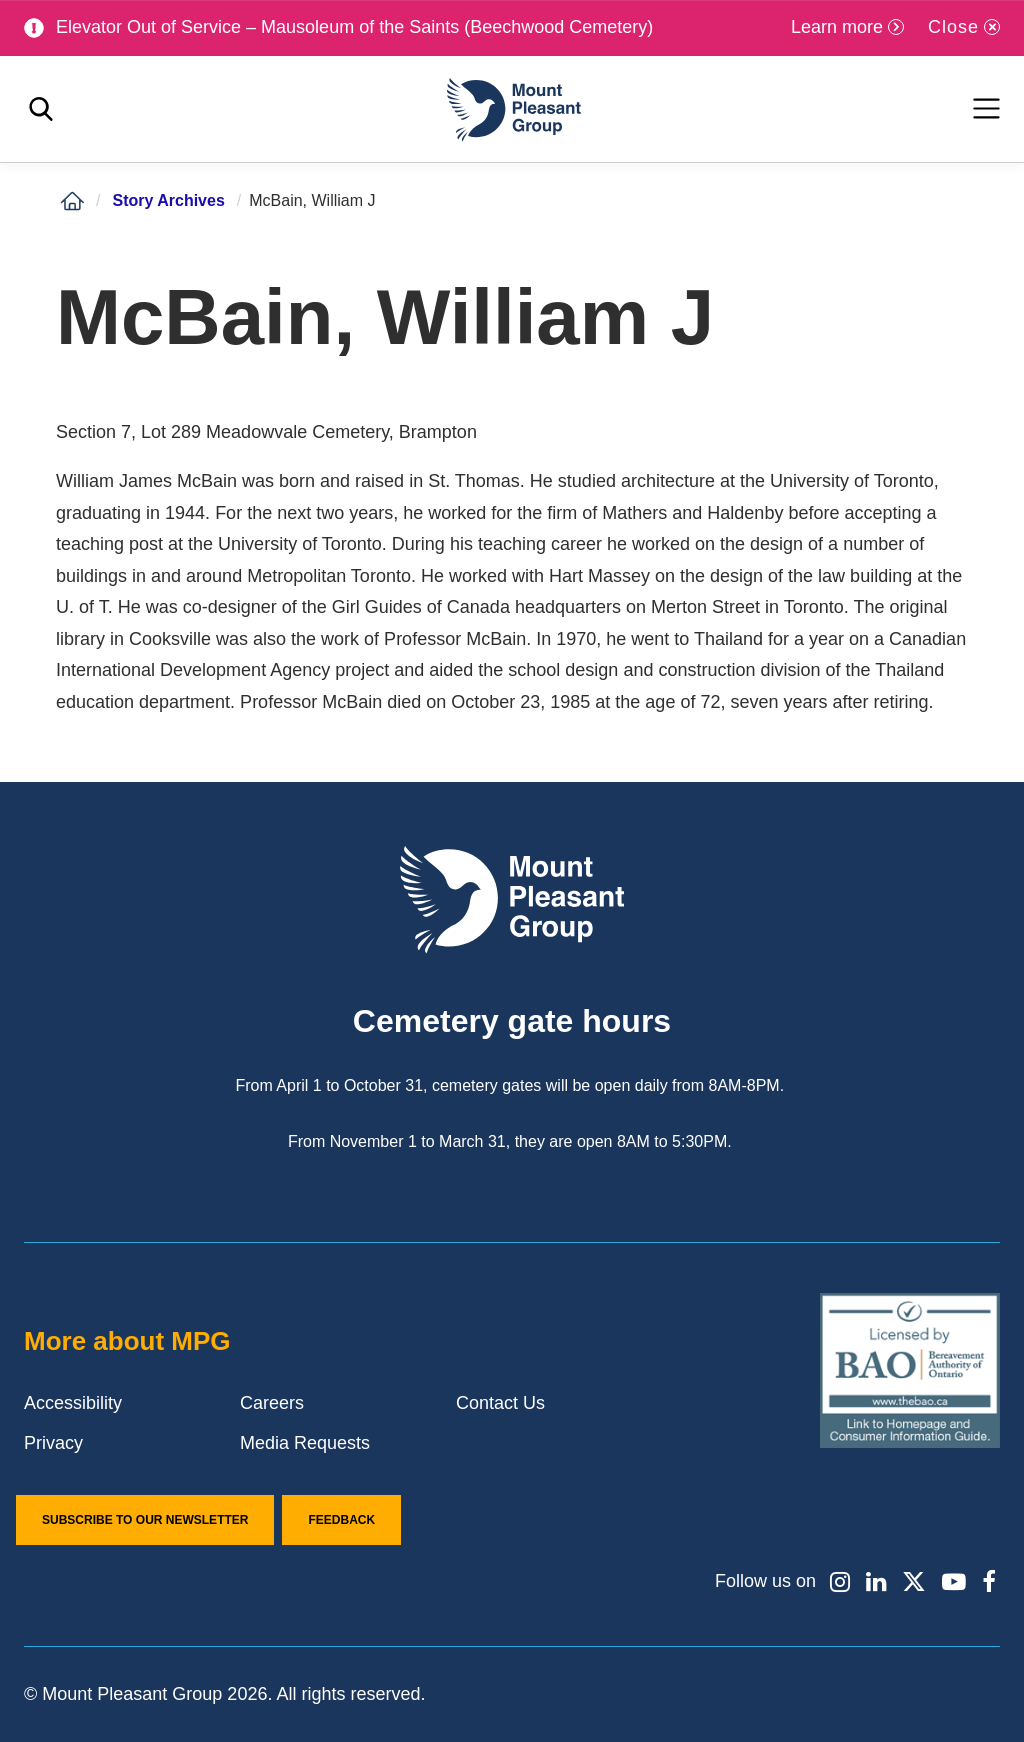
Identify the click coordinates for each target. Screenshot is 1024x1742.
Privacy (53, 1443)
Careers (272, 1403)
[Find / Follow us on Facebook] (989, 1582)
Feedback (341, 1520)
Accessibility (73, 1403)
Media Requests (305, 1443)
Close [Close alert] (953, 27)
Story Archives (168, 200)
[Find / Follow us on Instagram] (838, 1582)
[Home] (72, 201)
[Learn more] (847, 27)
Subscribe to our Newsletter (145, 1520)
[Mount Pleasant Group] (512, 109)
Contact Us (500, 1403)
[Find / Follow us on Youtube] (954, 1582)
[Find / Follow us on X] (914, 1582)
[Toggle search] (41, 109)
